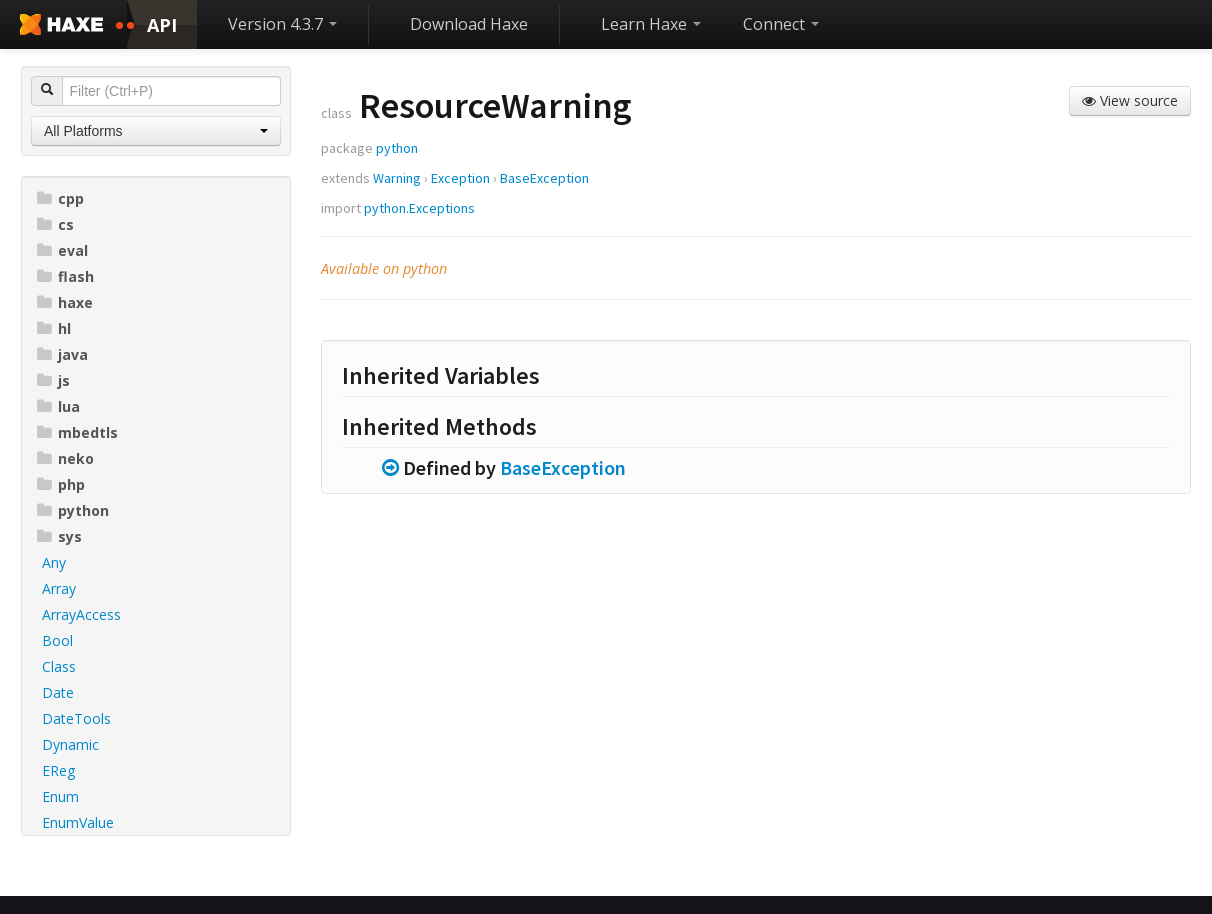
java (62, 354)
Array (59, 588)
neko (65, 458)
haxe (65, 302)
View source (1130, 100)
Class (59, 666)
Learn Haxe (651, 24)
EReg (58, 770)
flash (65, 276)
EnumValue (78, 822)
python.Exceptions (419, 208)
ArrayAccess (81, 614)
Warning (397, 178)
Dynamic (70, 744)
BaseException (544, 178)
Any (54, 562)
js (53, 380)
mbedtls (77, 432)
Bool (57, 640)
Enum (60, 796)
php (61, 484)
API (162, 25)
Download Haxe (469, 24)
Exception (460, 178)
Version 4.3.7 (282, 24)
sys (59, 536)
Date (58, 692)
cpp (60, 198)
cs (55, 224)
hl (54, 328)
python (73, 510)
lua (58, 406)
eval (62, 250)
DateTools (76, 718)
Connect (781, 24)
